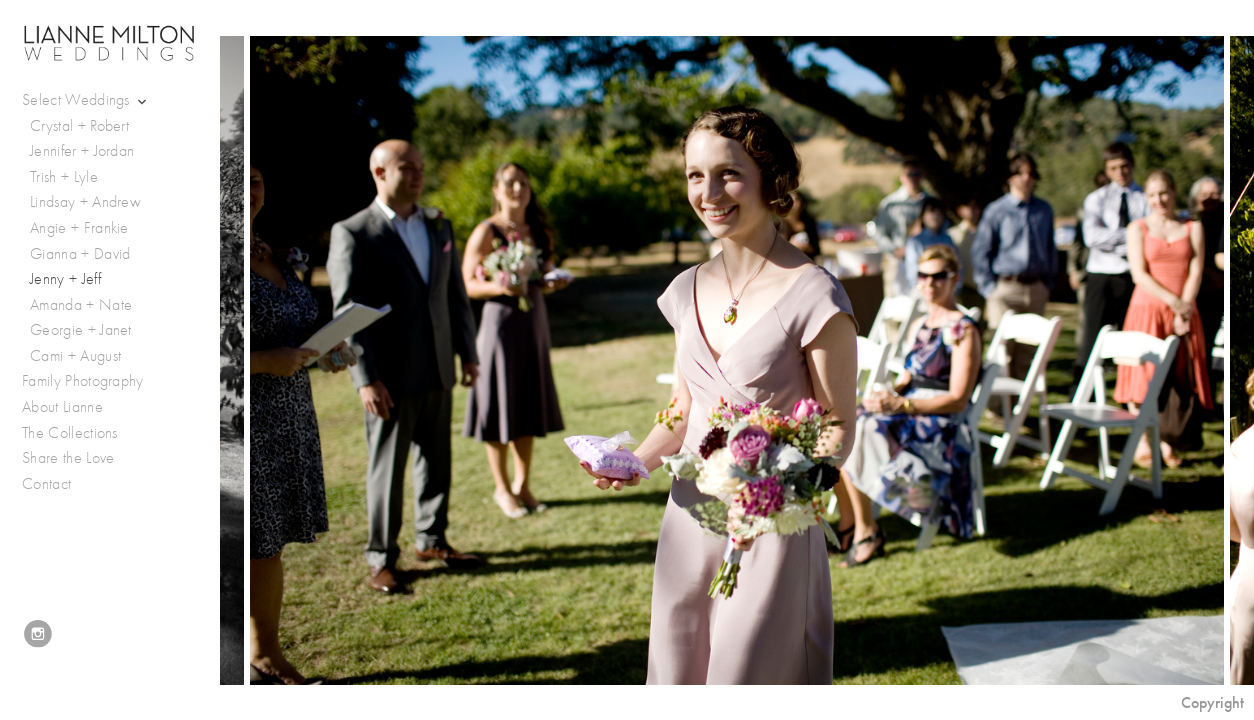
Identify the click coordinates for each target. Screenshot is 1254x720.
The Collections (70, 433)
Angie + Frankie (79, 228)
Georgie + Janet (81, 330)
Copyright (1212, 702)
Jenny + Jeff (65, 279)
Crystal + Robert (79, 126)
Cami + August (75, 356)
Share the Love (68, 458)
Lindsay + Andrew (85, 202)
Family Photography (83, 381)
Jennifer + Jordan (82, 151)
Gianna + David (80, 254)
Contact (46, 484)
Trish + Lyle (64, 177)
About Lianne (62, 407)
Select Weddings (86, 100)
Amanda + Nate (81, 305)
